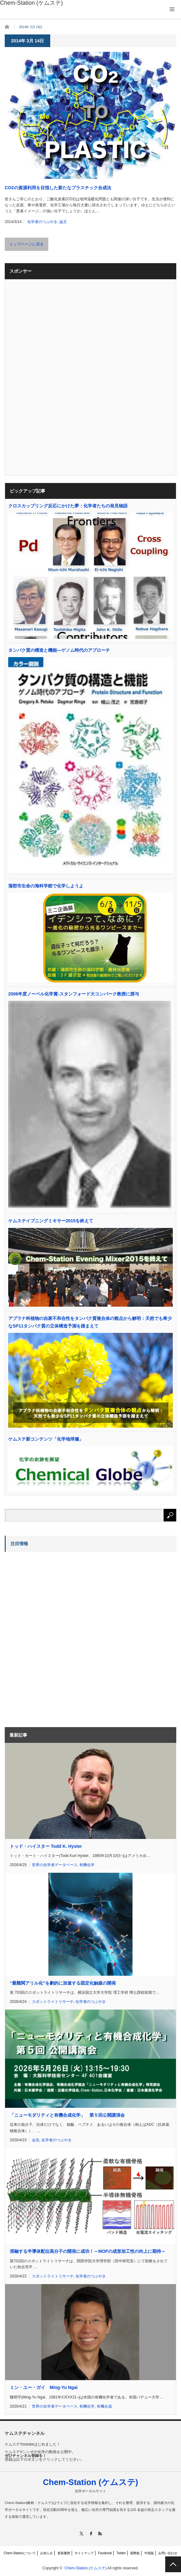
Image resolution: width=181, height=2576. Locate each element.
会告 (35, 2140)
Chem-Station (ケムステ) (90, 2482)
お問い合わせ (167, 2553)
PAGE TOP (173, 2564)
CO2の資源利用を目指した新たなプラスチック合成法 (58, 187)
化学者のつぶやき (42, 222)
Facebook (105, 2553)
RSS (100, 2533)
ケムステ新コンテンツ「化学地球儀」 (45, 1439)
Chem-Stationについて (20, 2553)
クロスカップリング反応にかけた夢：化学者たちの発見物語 (68, 505)
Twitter (121, 2553)
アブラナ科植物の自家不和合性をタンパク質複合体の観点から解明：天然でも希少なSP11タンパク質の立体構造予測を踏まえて (90, 1322)
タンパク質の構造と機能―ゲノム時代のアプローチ (59, 650)
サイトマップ (84, 2553)
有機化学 (86, 1865)
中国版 (149, 2553)
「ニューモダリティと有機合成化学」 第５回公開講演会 (67, 2115)
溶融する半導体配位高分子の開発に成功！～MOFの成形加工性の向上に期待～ (88, 2251)
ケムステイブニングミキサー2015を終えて (50, 1220)
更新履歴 (63, 2553)
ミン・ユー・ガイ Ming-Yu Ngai (44, 2387)
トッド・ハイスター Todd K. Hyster (46, 1846)
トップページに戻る (26, 244)
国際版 (135, 2553)
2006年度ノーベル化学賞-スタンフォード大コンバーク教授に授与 (73, 993)
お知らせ (46, 2553)
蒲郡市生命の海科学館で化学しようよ (45, 885)
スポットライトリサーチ (53, 2001)
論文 (63, 222)
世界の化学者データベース (54, 1865)
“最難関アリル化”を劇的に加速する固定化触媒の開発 (63, 1983)
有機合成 (104, 2406)
